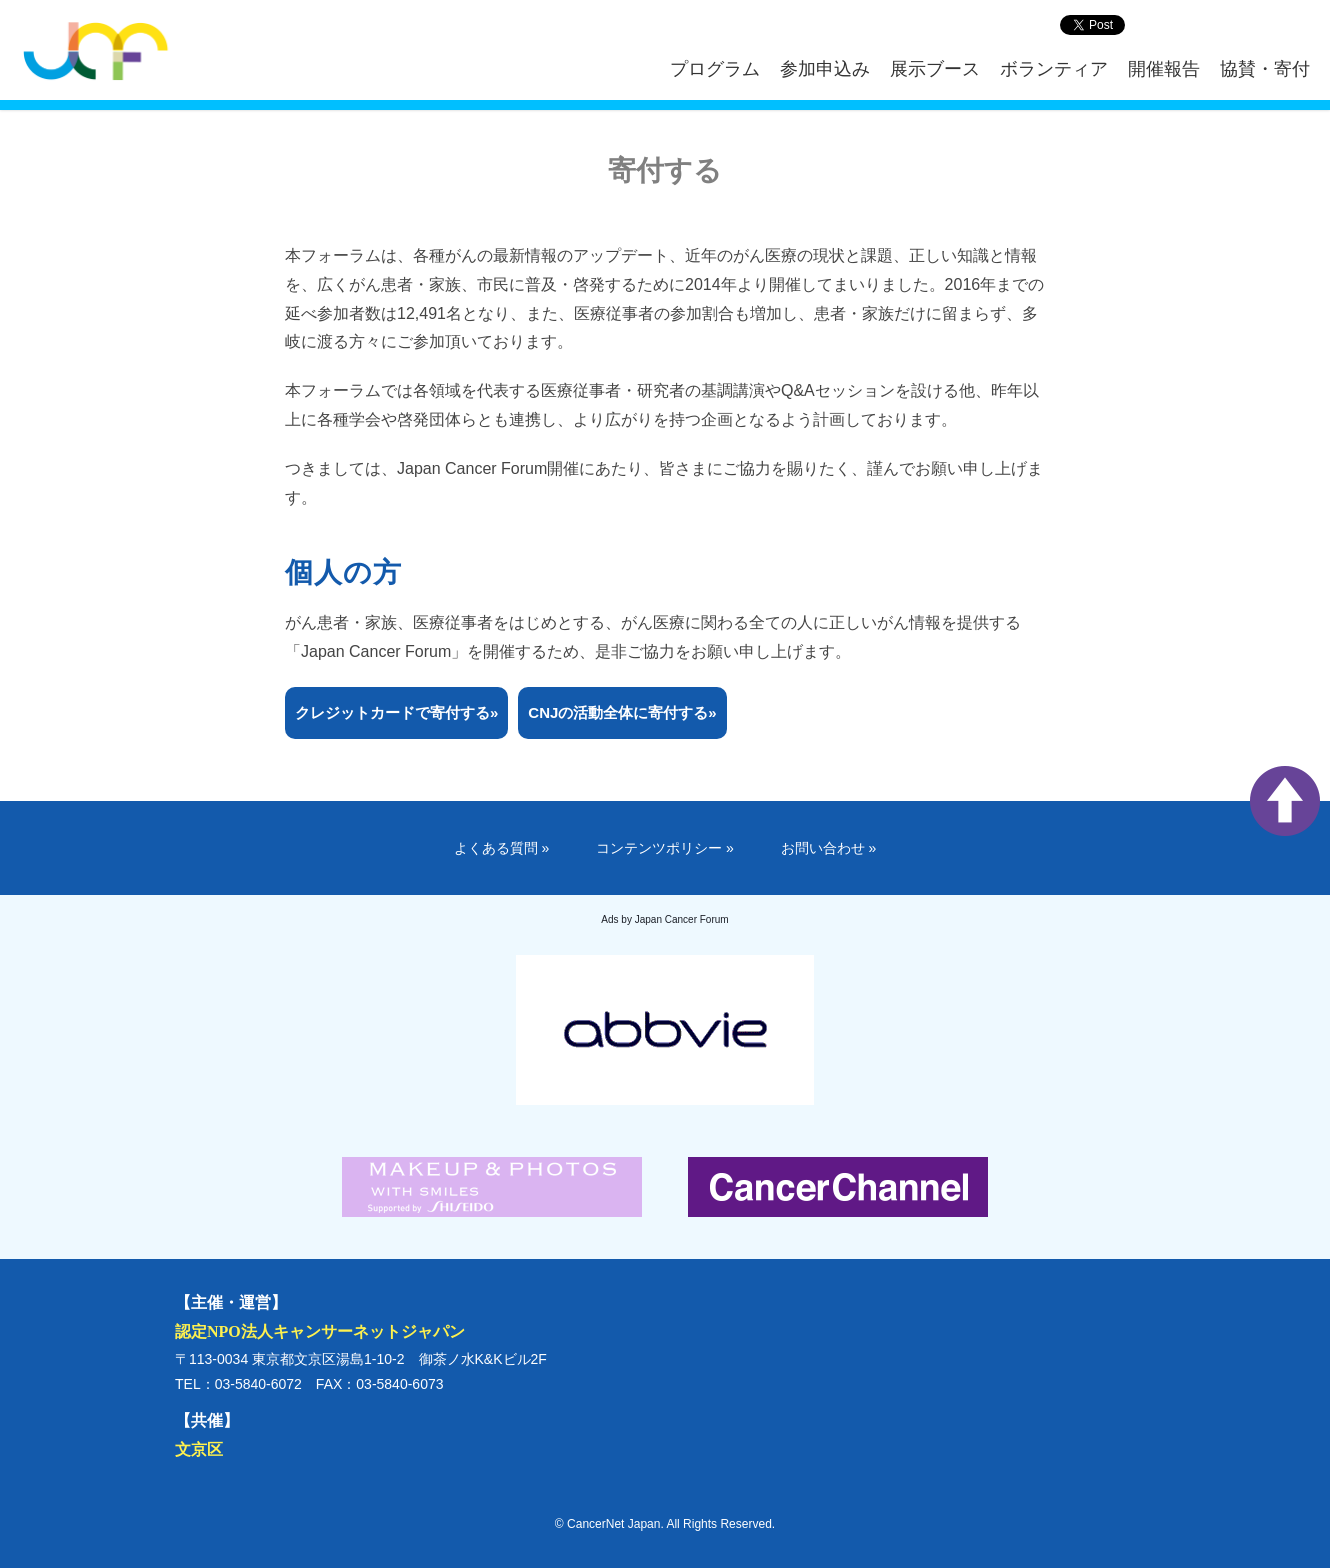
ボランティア (1054, 69)
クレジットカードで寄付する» (396, 712)
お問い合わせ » (829, 848)
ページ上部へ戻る (1285, 801)
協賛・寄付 (1265, 69)
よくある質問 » (502, 848)
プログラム (715, 69)
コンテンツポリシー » (665, 848)
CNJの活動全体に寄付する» (622, 712)
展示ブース (935, 69)
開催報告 (1164, 69)
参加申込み (825, 69)
